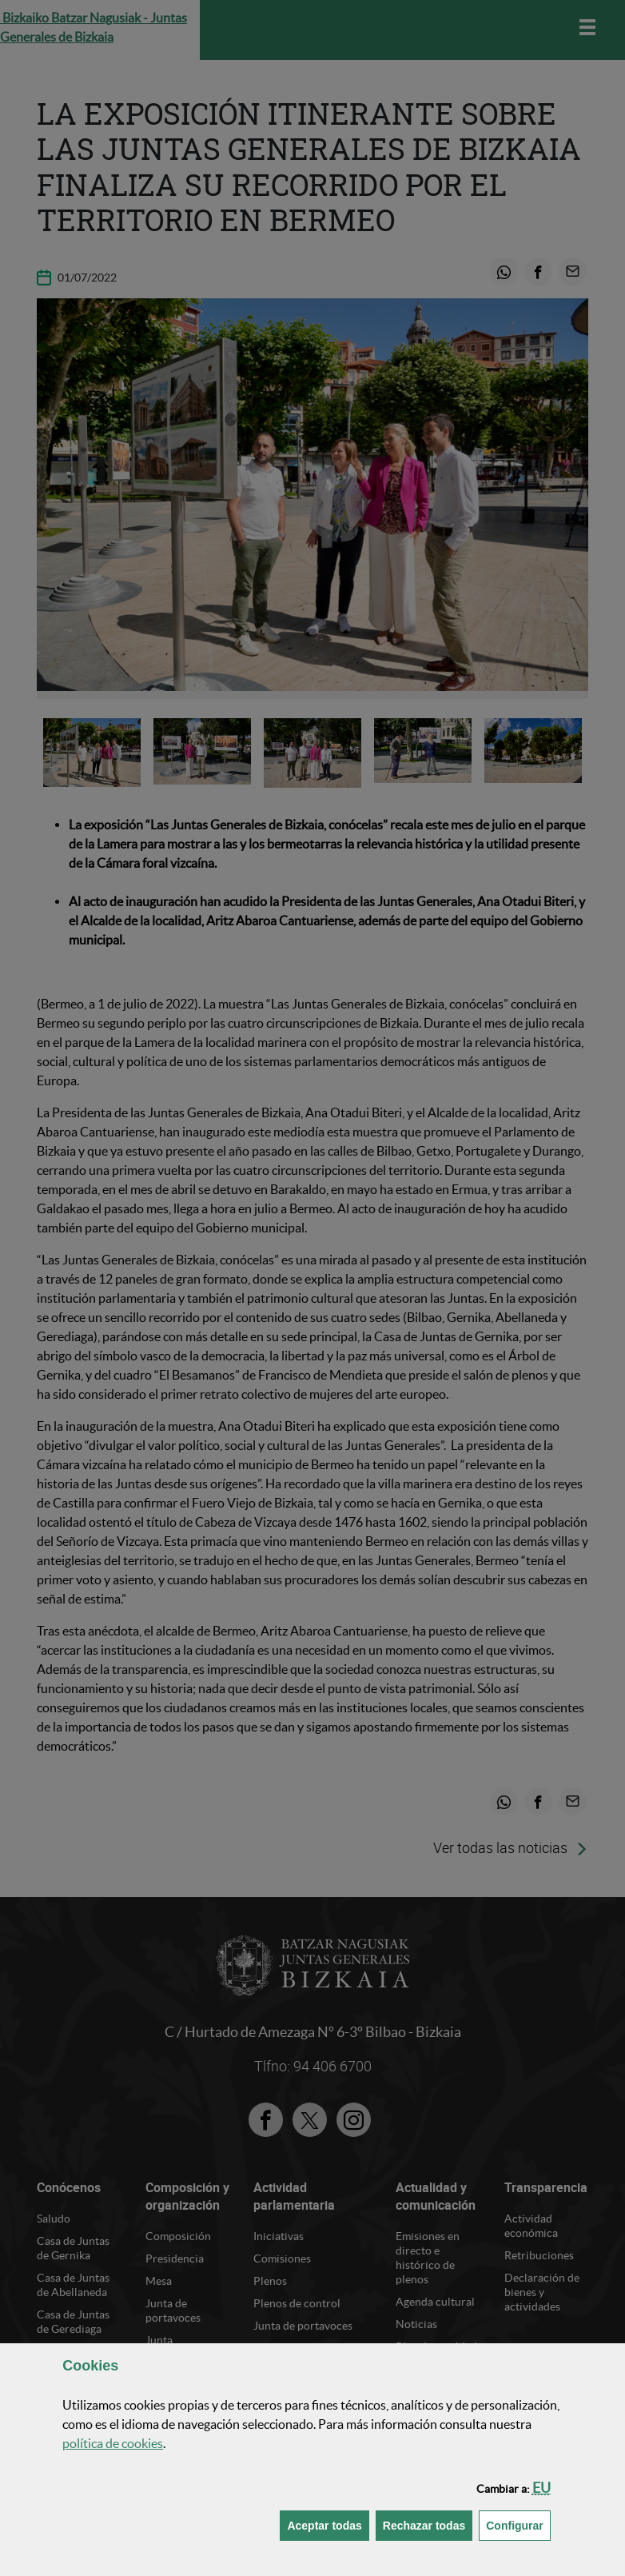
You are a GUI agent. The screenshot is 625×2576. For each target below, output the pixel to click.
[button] (541, 2487)
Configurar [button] (518, 2524)
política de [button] (112, 2443)
